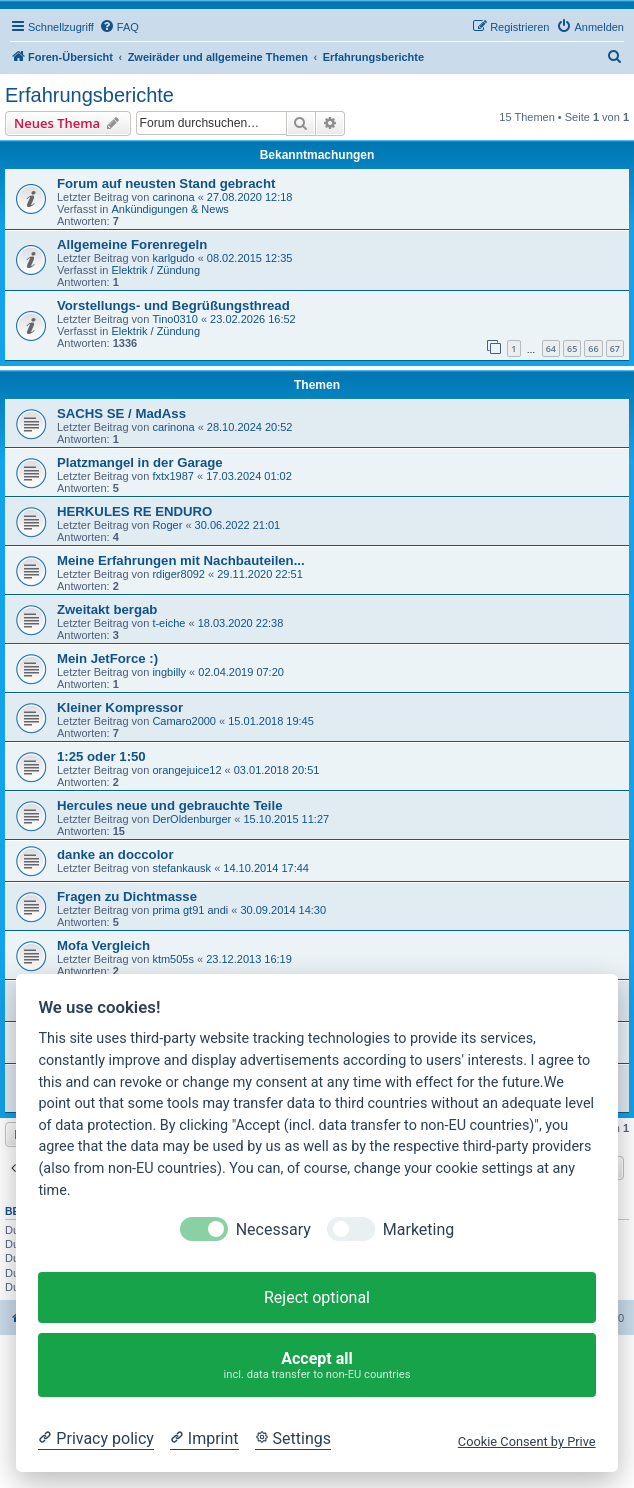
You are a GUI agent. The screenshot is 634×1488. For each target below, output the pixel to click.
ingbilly (169, 672)
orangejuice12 (186, 770)
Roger (167, 525)
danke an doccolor (115, 854)
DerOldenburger (191, 819)
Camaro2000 (184, 721)
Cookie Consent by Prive (527, 1441)
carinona (173, 197)
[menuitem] (119, 27)
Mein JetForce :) (107, 658)
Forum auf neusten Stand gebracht (166, 183)
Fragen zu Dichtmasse (127, 896)
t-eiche (168, 623)
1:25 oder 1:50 (101, 756)
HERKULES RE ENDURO (134, 511)
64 (551, 348)
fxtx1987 (173, 476)
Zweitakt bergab (107, 609)
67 (615, 348)
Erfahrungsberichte (89, 95)
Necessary (273, 1229)
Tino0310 (174, 319)
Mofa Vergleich (103, 945)
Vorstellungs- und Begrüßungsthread (173, 305)
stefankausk (181, 868)
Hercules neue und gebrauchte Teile (169, 805)
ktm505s (173, 959)
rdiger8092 (178, 574)
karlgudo (173, 258)
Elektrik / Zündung (155, 270)
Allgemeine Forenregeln (132, 244)
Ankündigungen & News (169, 209)
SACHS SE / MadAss (121, 413)
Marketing (418, 1229)
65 (572, 348)
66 (593, 348)
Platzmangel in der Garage (140, 462)
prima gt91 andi (190, 910)
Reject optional (317, 1297)
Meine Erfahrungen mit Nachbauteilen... (181, 560)
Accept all (317, 1365)
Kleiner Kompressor (120, 707)
